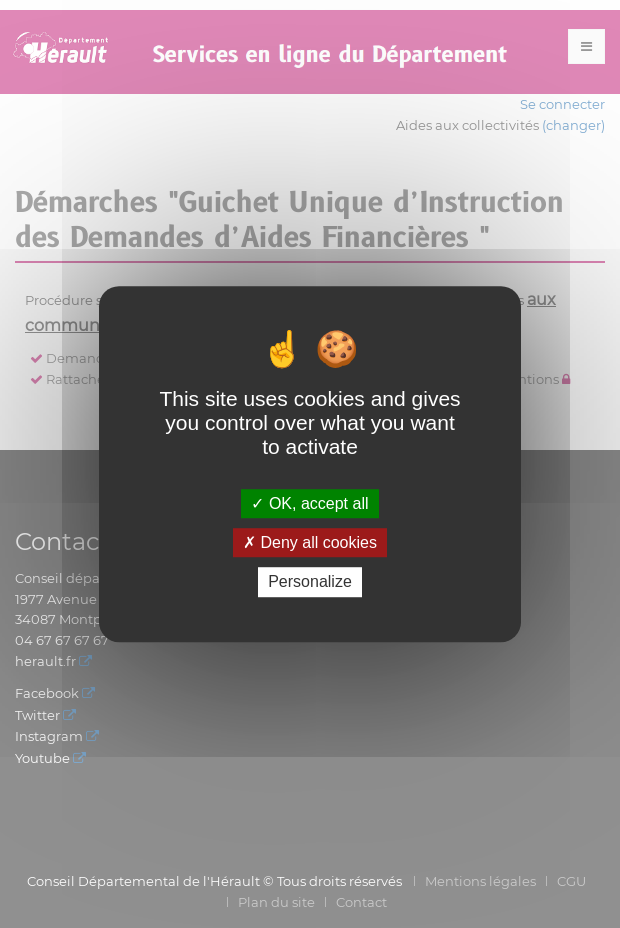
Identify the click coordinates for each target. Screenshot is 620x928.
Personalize (310, 582)
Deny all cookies (310, 542)
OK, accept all (309, 503)
